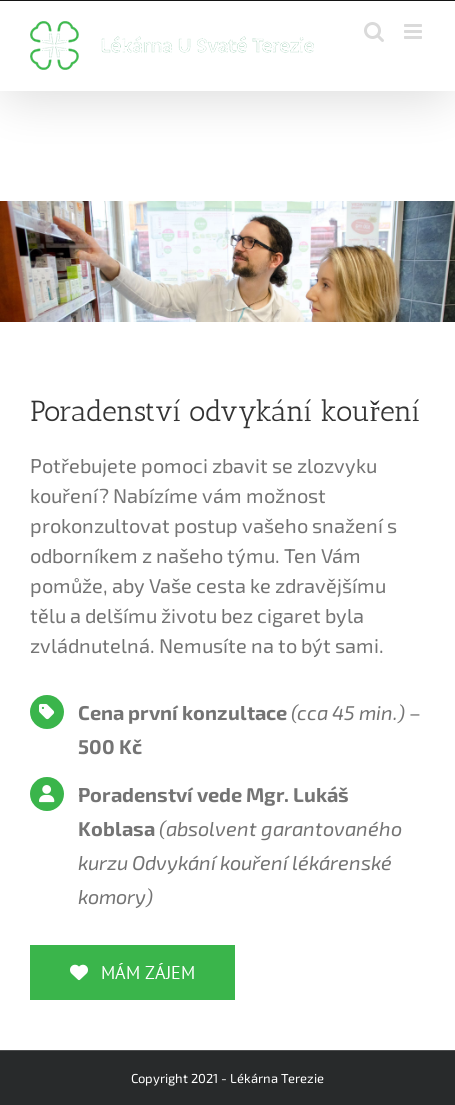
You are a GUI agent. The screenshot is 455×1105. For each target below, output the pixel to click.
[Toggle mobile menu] (414, 31)
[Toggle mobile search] (374, 31)
